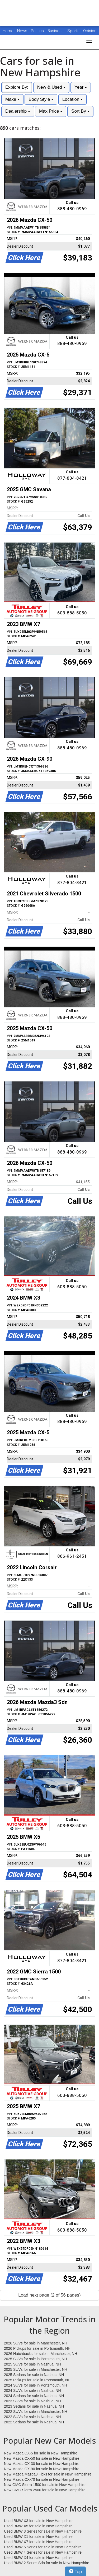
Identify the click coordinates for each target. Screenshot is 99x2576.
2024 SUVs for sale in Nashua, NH (32, 2390)
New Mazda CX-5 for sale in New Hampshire (40, 2453)
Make (12, 99)
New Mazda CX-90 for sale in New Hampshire (41, 2469)
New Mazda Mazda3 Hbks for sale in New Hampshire (47, 2474)
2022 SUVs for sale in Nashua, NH (32, 2417)
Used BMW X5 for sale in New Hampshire (38, 2526)
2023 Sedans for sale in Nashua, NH (34, 2406)
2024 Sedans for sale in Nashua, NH (34, 2396)
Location (72, 99)
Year (80, 87)
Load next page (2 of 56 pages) (49, 2295)
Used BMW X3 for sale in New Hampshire (38, 2521)
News (22, 30)
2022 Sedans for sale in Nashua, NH (34, 2422)
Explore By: (16, 87)
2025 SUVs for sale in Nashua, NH (32, 2364)
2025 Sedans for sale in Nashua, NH (34, 2375)
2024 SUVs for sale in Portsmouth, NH (35, 2385)
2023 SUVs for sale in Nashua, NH (32, 2401)
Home (8, 30)
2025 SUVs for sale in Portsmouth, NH (35, 2359)
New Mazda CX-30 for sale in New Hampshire (41, 2464)
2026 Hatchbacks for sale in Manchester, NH (40, 2354)
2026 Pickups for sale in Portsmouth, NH (37, 2348)
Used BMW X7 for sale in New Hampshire (38, 2542)
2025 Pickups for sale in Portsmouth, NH (37, 2380)
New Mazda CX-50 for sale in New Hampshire (41, 2458)
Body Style (41, 99)
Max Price (50, 111)
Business (56, 30)
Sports (74, 30)
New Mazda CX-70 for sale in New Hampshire (41, 2479)
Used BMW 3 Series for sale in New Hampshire (43, 2531)
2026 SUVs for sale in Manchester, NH (35, 2343)
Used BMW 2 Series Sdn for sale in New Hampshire (46, 2563)
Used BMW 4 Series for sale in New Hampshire (43, 2552)
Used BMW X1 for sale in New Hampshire (38, 2536)
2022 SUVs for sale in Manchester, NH (35, 2411)
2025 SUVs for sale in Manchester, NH (35, 2369)
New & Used (51, 87)
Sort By (80, 111)
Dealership (17, 111)
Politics (37, 30)
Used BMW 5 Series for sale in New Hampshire (43, 2547)
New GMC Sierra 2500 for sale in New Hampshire (45, 2490)
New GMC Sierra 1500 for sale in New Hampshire (45, 2485)
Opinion (89, 30)
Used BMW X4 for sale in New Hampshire (38, 2557)
